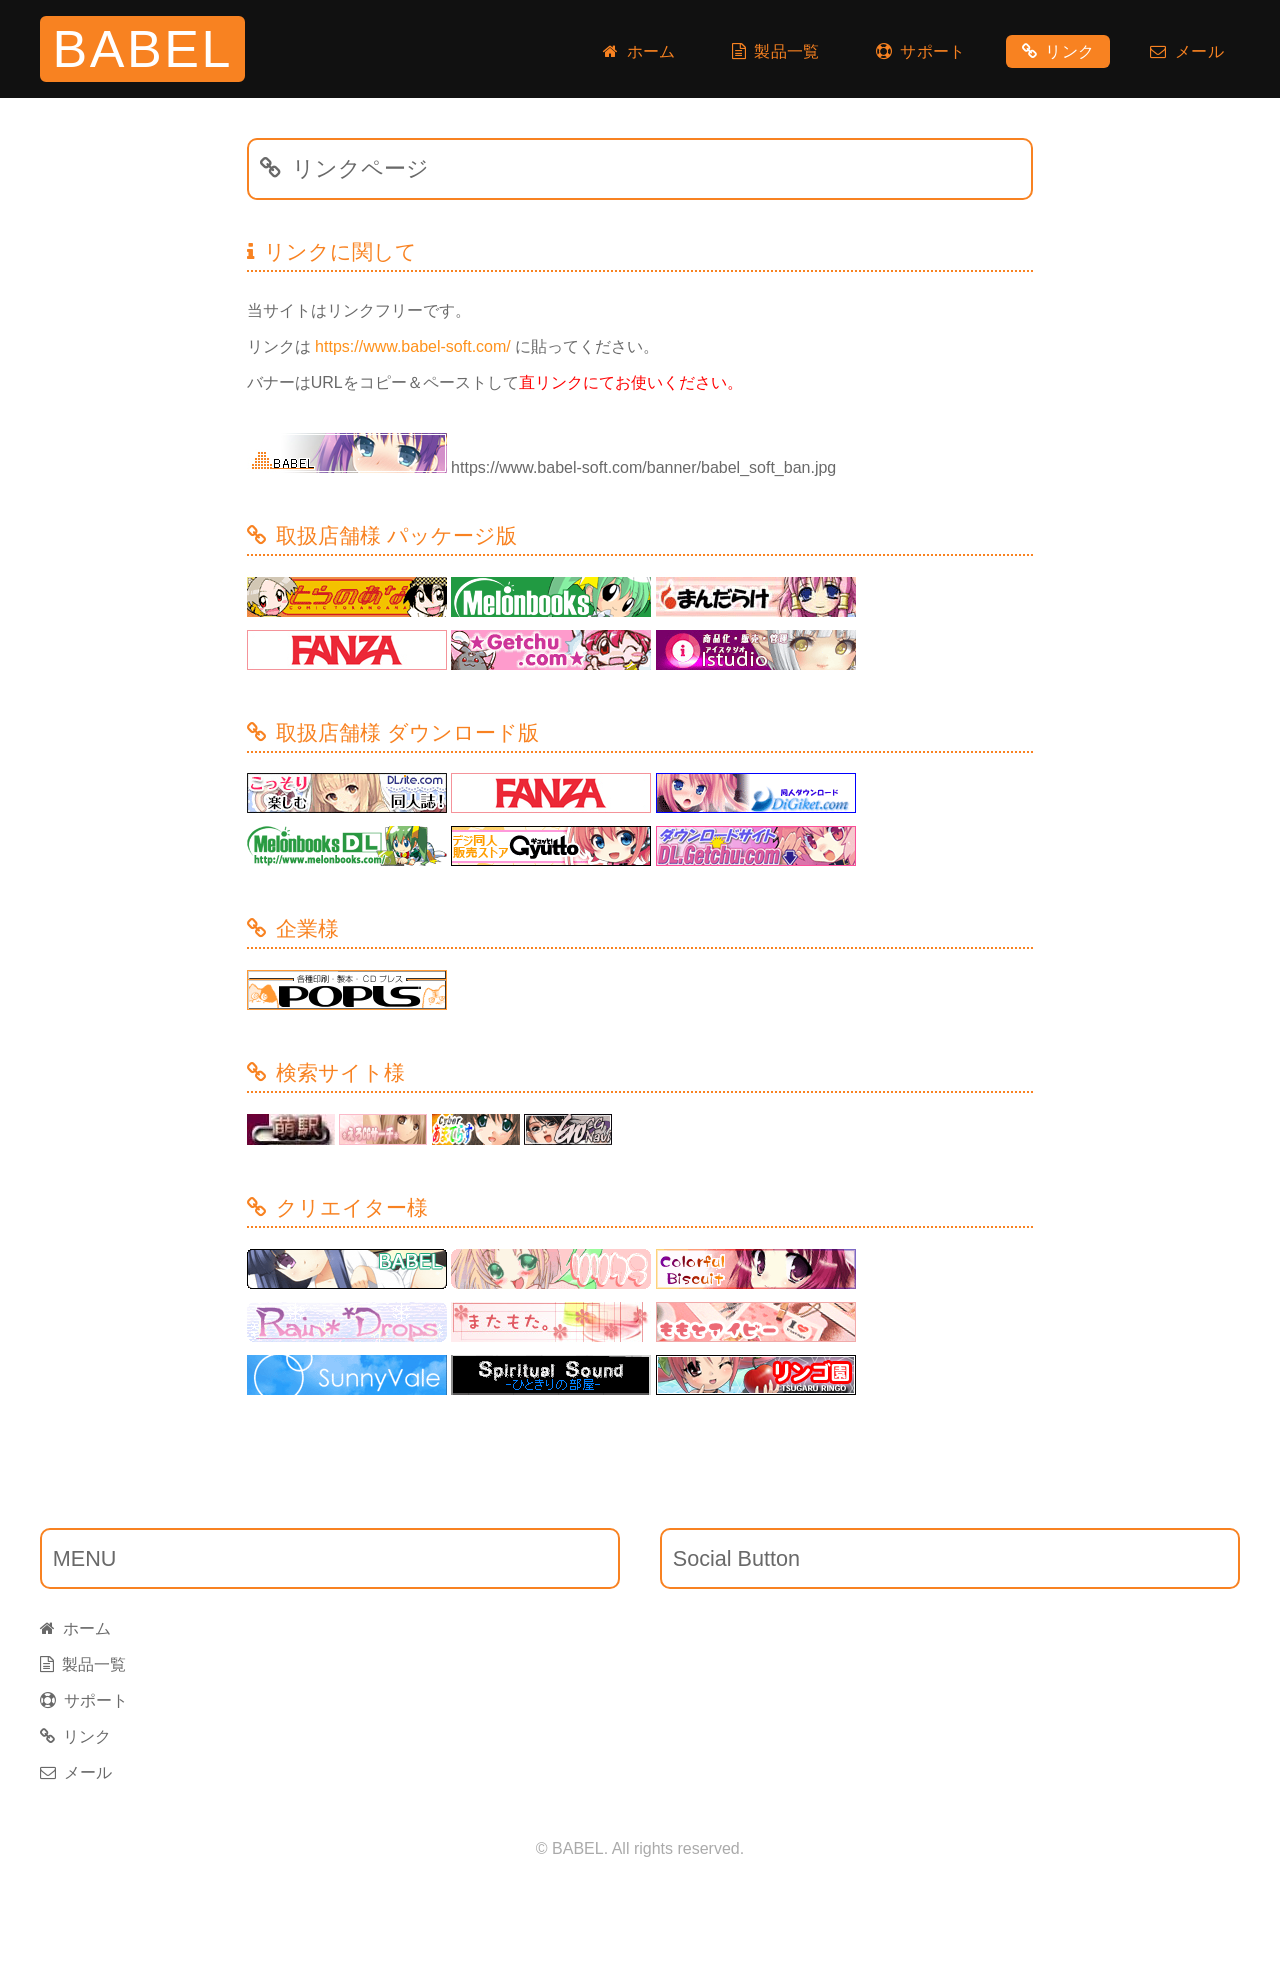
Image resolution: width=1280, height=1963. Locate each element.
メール (1187, 51)
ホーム (639, 51)
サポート (921, 51)
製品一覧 (776, 51)
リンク (1058, 51)
